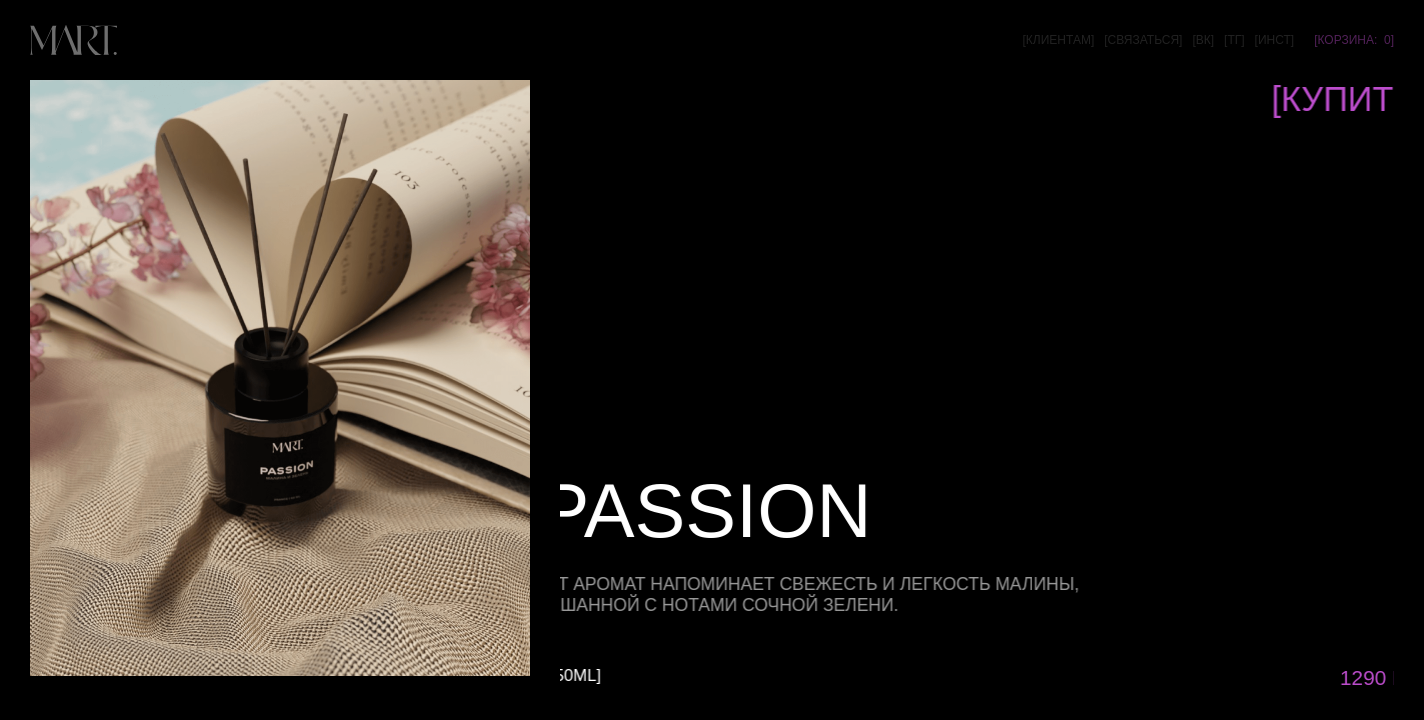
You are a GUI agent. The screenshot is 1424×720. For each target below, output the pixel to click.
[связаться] (1143, 40)
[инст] (1275, 40)
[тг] (1234, 40)
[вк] (1203, 40)
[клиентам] (1058, 40)
